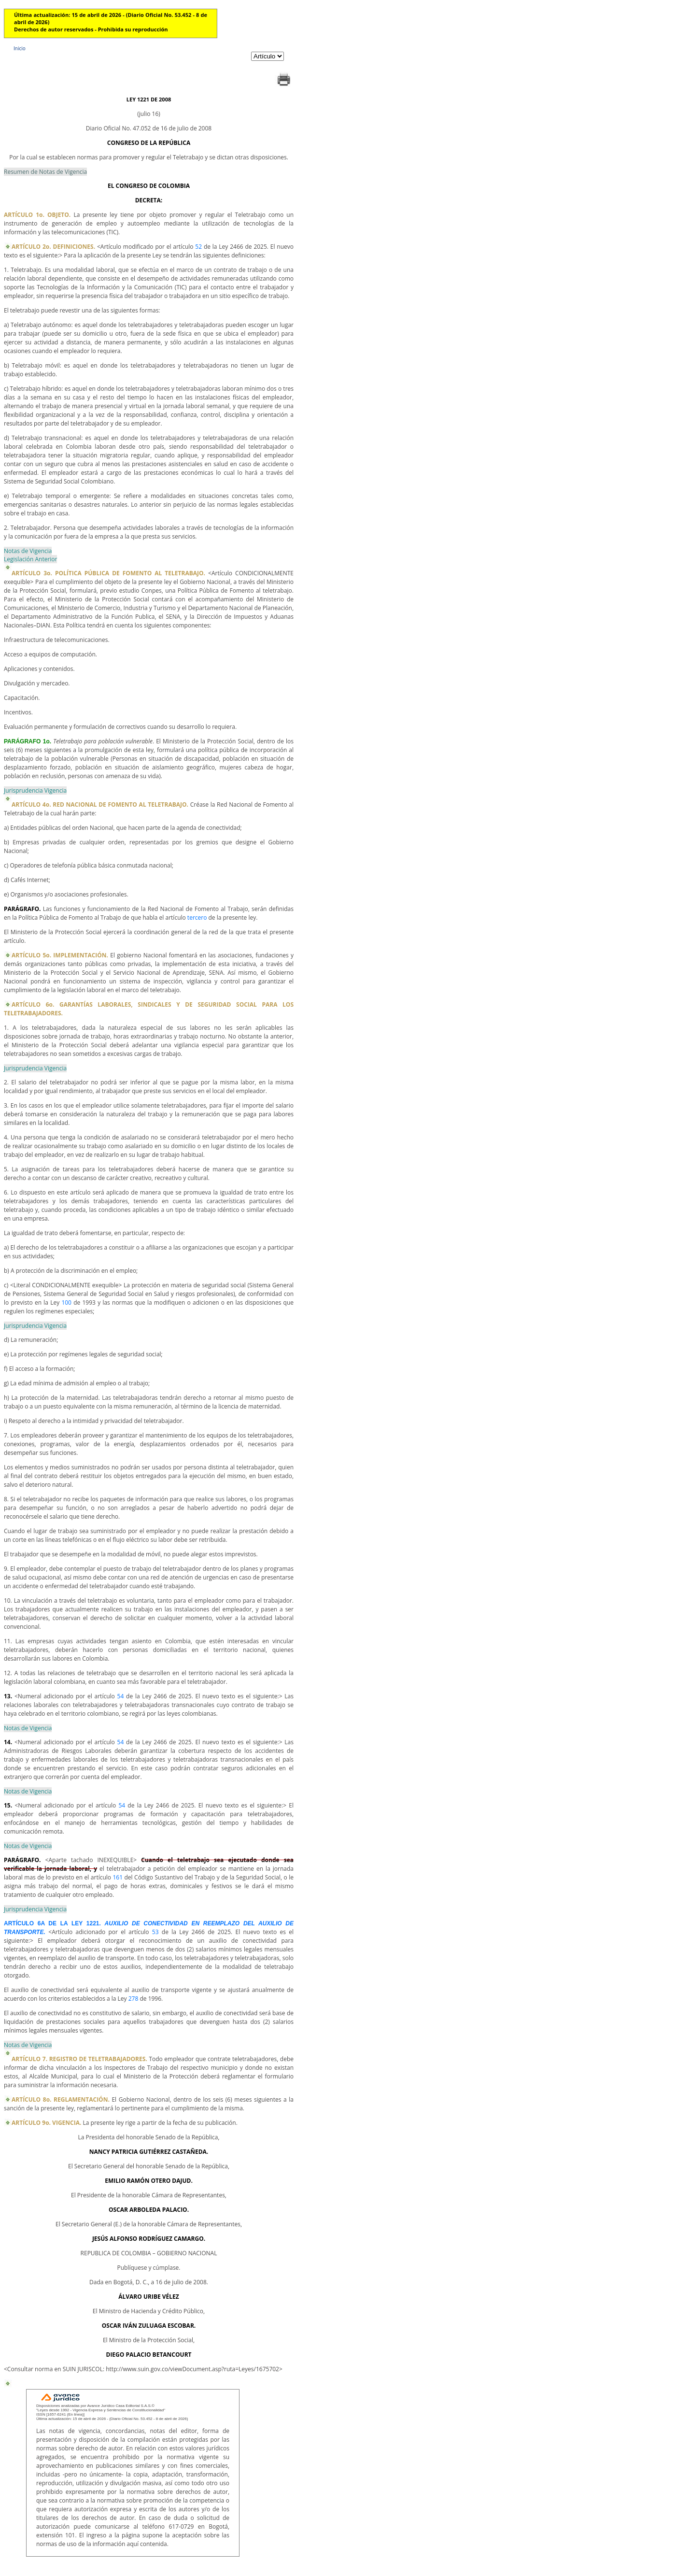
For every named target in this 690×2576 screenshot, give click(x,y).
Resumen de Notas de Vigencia (45, 172)
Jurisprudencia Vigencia (35, 790)
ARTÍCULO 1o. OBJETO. (37, 215)
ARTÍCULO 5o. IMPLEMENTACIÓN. (60, 955)
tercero (197, 917)
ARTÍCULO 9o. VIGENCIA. (46, 2123)
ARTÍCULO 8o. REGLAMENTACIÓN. (61, 2099)
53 (155, 1932)
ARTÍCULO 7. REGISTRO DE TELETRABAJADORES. (79, 2059)
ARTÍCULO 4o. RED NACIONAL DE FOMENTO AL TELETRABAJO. (100, 804)
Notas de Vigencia (28, 551)
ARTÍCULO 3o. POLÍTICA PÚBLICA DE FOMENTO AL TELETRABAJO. (108, 573)
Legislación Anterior (30, 559)
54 (120, 1696)
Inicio (20, 48)
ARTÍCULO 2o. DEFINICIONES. (53, 246)
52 (198, 246)
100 (66, 1302)
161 (118, 1877)
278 (133, 1998)
